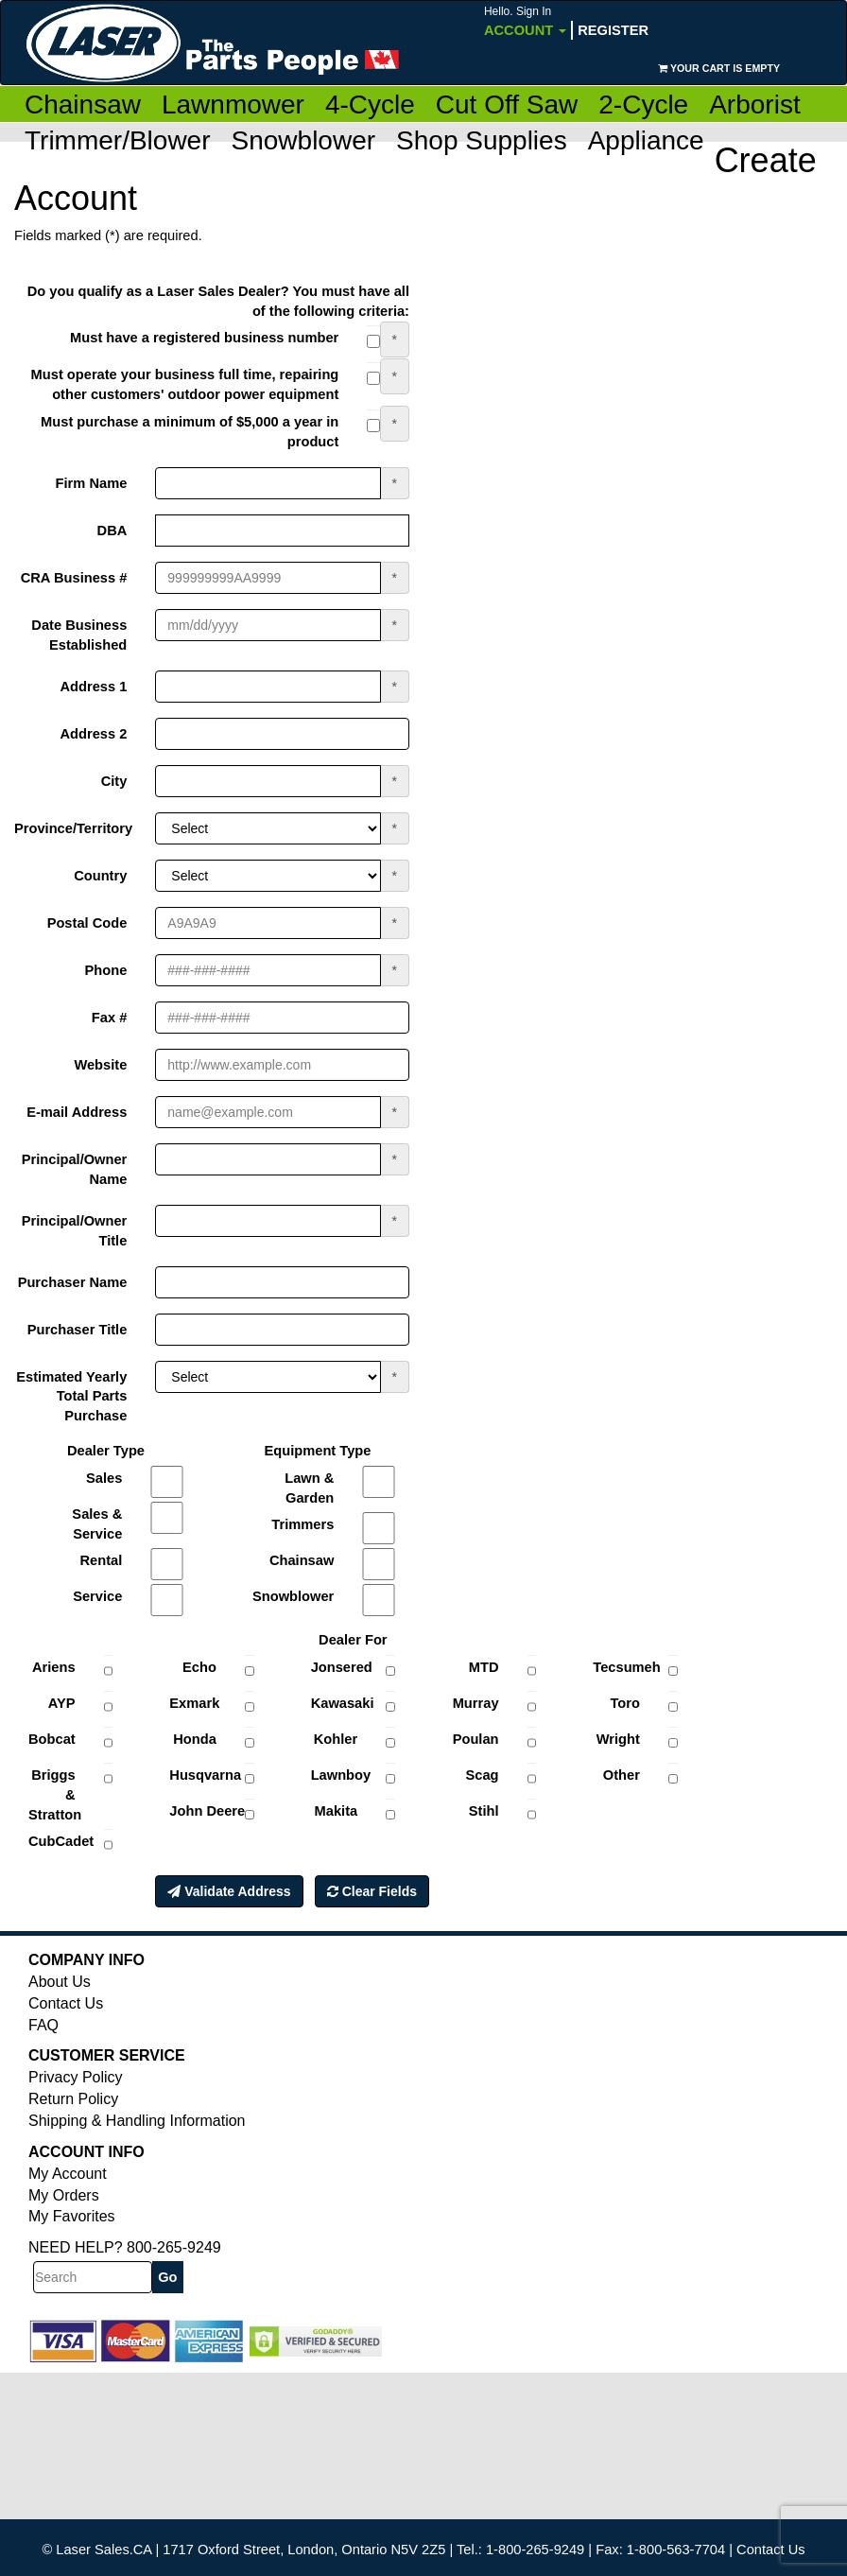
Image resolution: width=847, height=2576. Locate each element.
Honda (194, 1739)
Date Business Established (79, 635)
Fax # (109, 1017)
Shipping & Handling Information (136, 2121)
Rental (101, 1560)
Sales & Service (97, 1523)
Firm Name (92, 483)
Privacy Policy (75, 2077)
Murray (476, 1703)
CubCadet (59, 1841)
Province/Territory (73, 828)
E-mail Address (76, 1112)
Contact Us (65, 2003)
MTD (484, 1667)
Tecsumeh (623, 1667)
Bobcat (52, 1739)
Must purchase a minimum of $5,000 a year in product (189, 431)
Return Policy (73, 2099)
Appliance (646, 140)
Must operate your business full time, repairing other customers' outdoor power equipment (185, 384)
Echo (199, 1667)
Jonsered (341, 1667)
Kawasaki (341, 1703)
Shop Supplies (481, 140)
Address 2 (93, 733)
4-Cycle (370, 104)
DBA (112, 530)
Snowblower (304, 140)
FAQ (43, 2025)
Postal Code (87, 923)
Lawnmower (233, 104)
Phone (106, 970)
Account (525, 21)
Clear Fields (372, 1891)
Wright (618, 1739)
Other (621, 1775)
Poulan (476, 1739)
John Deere (200, 1811)
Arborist (754, 104)
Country (100, 875)
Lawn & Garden (309, 1488)
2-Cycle (643, 104)
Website (100, 1064)
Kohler (335, 1739)
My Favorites (71, 2216)
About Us (59, 1982)
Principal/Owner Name (75, 1169)
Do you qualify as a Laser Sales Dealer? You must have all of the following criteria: (218, 301)
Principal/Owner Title (75, 1230)
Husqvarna (200, 1775)
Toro (624, 1703)
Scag (482, 1775)
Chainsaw (83, 104)
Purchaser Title (77, 1329)
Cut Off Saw (507, 104)
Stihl (484, 1811)
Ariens (54, 1667)
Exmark (194, 1703)
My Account (67, 2174)
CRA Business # (74, 577)
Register (613, 30)
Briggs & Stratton (54, 1794)
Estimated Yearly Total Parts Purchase (71, 1396)
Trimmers (302, 1524)
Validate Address (228, 1891)
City (114, 781)
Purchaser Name (73, 1282)
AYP (62, 1703)
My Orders (63, 2195)
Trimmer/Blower (118, 140)
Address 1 (93, 686)
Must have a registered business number (204, 337)
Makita (336, 1811)
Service (97, 1596)
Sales (104, 1478)
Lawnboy (341, 1775)
